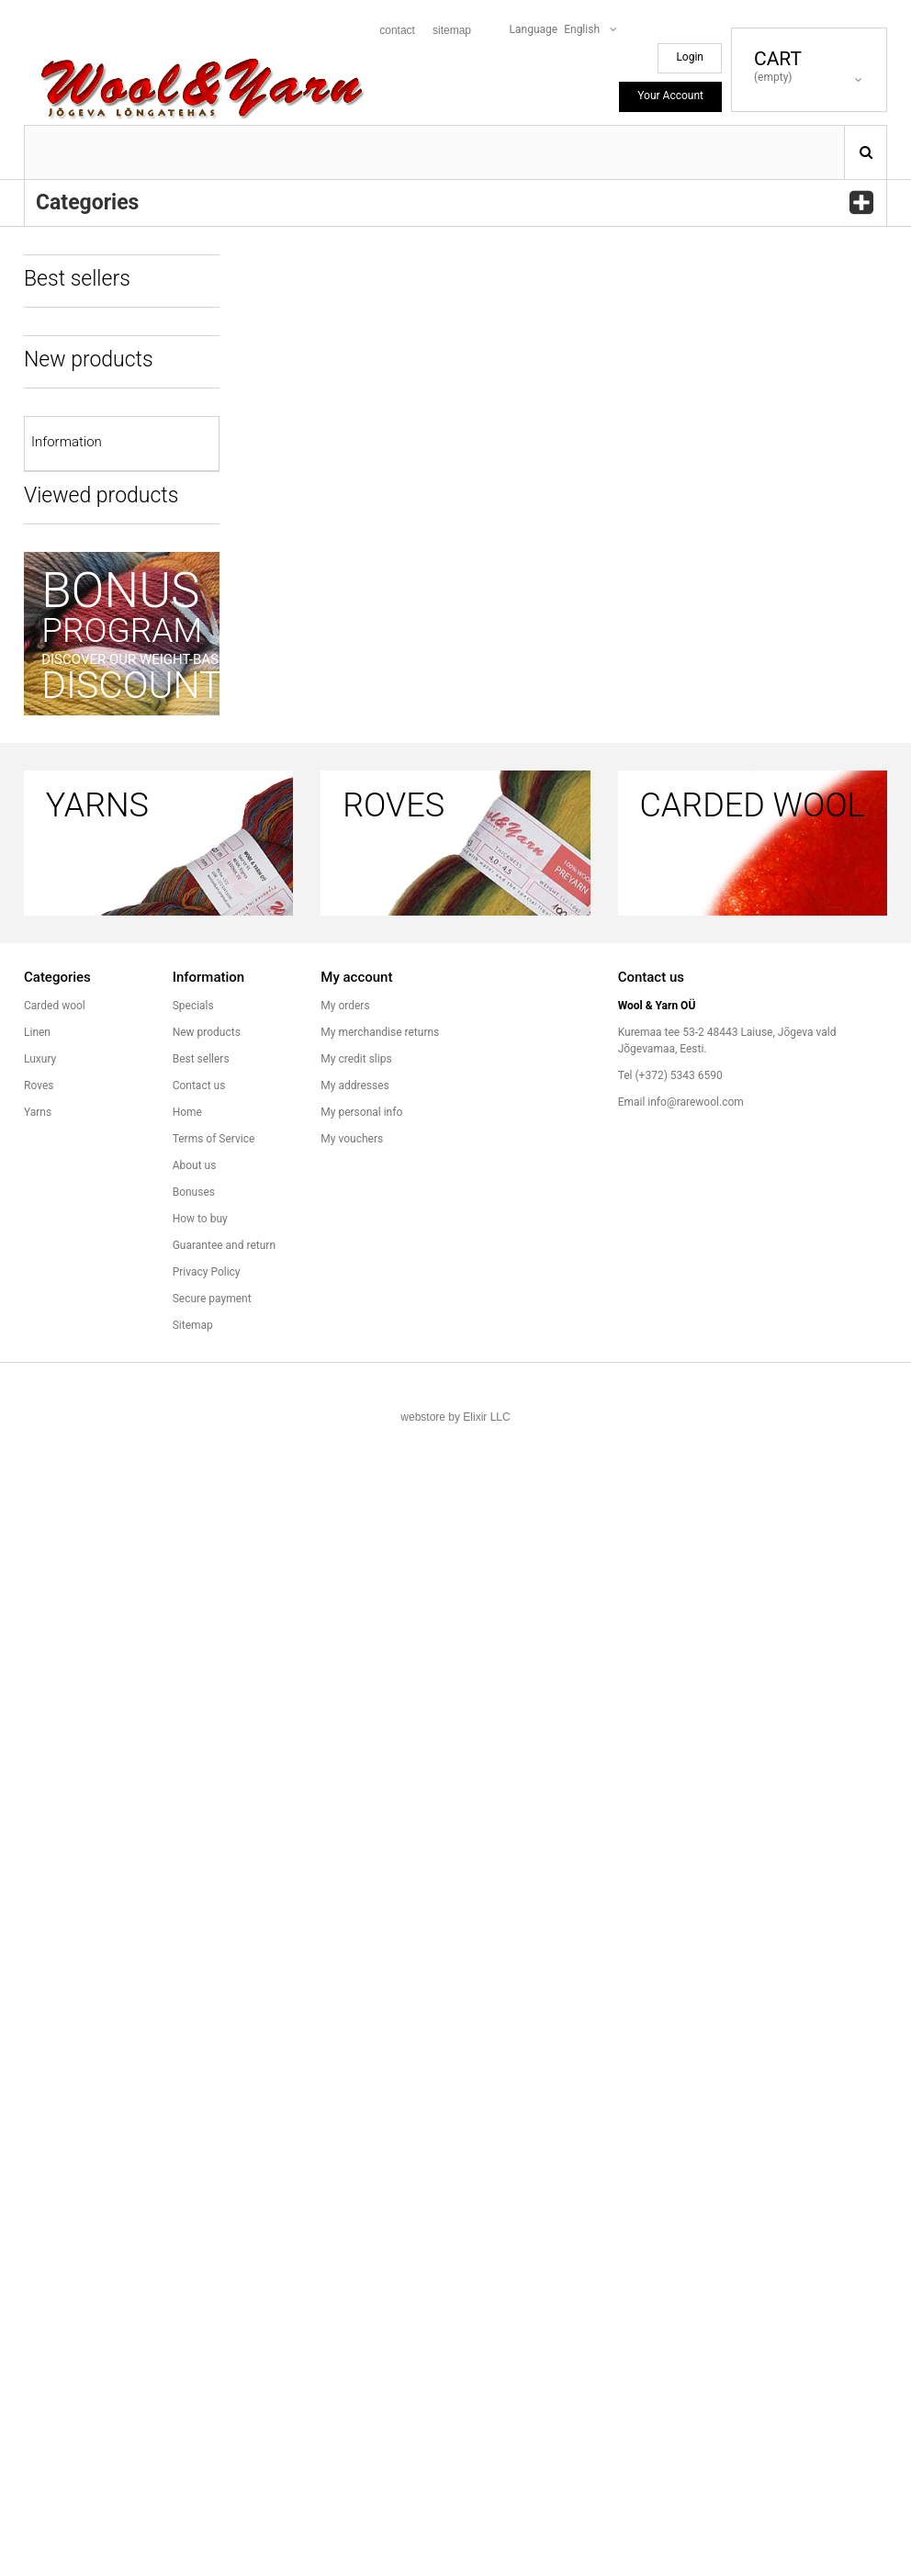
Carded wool (54, 2156)
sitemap (452, 30)
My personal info (361, 2262)
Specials (193, 2156)
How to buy (60, 1420)
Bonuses (54, 1381)
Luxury (40, 2209)
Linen (37, 2183)
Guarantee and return (86, 1460)
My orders (345, 2156)
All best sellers (78, 733)
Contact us (199, 2236)
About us (54, 1341)
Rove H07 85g (153, 344)
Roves (38, 2236)
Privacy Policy (207, 2422)
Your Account (670, 95)
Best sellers (201, 2209)
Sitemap (193, 2475)
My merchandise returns (380, 2183)
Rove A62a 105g (158, 608)
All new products (83, 1184)
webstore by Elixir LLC (455, 2567)
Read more (152, 951)
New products (207, 2183)
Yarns (37, 2262)
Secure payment (212, 2449)
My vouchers (352, 2289)
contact (397, 30)
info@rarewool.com (695, 2252)
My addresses (354, 2236)
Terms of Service (74, 1302)
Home (187, 2262)
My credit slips (356, 2209)
